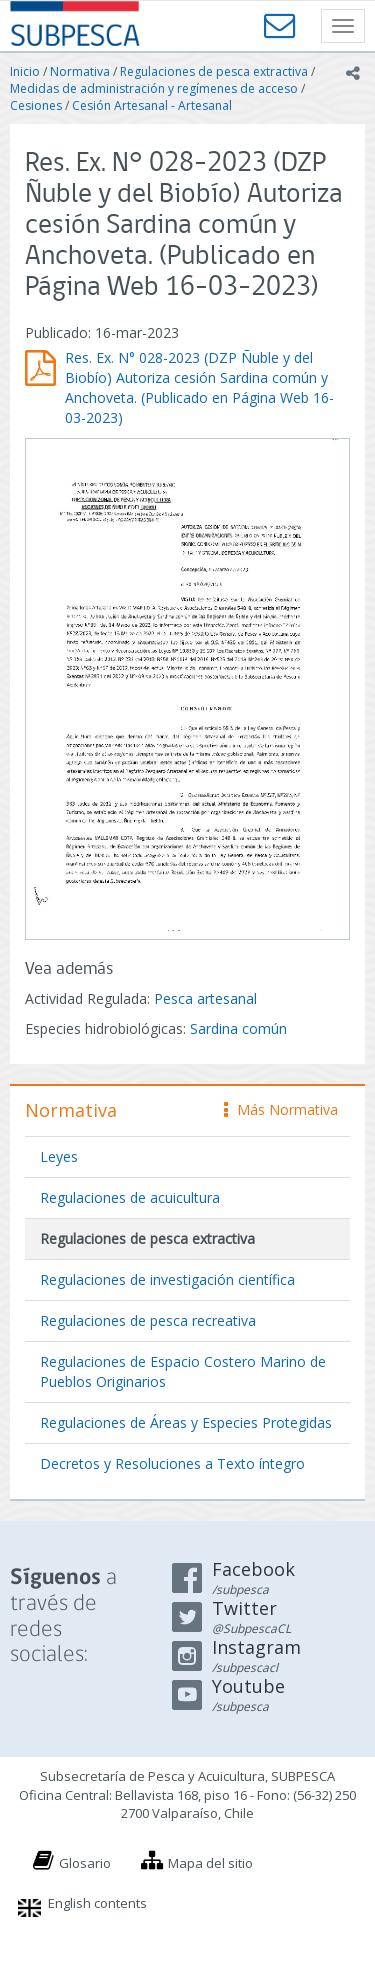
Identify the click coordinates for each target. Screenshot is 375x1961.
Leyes (59, 1156)
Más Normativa (281, 1109)
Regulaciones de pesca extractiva (214, 71)
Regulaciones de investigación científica (167, 1279)
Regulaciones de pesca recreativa (148, 1320)
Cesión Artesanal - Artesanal (152, 105)
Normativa (80, 71)
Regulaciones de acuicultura (130, 1197)
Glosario (85, 1863)
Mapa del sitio (210, 1863)
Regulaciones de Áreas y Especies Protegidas (186, 1422)
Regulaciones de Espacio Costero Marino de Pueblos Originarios (183, 1371)
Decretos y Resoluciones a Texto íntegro (172, 1463)
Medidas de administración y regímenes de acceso (154, 88)
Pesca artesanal (205, 998)
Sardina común (238, 1028)
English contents (97, 1903)
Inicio (25, 71)
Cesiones (36, 105)
